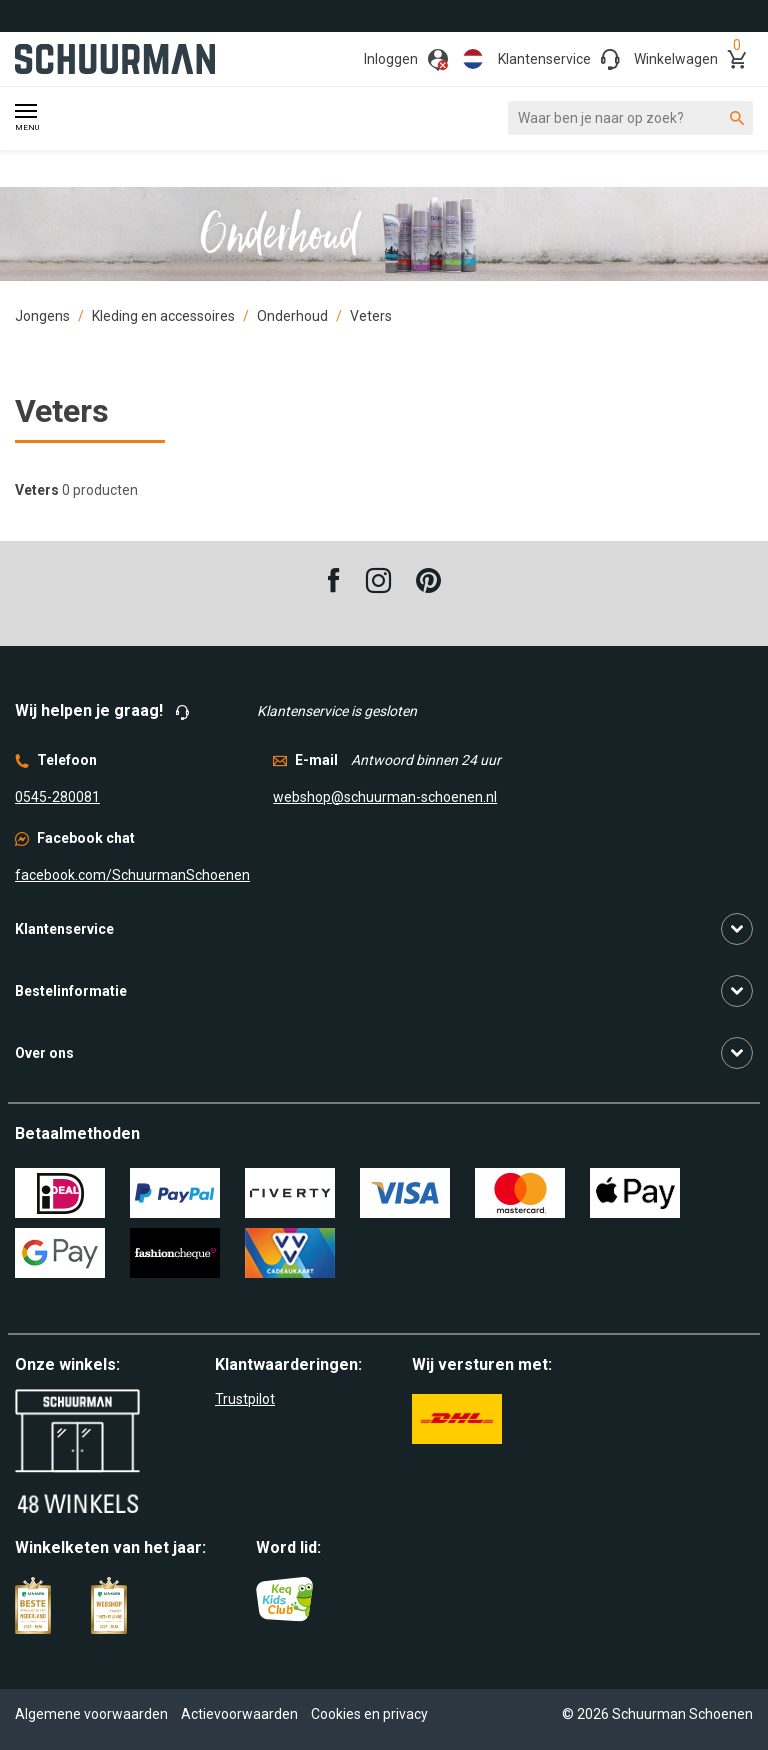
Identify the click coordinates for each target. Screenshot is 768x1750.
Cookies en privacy (369, 1714)
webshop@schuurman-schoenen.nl (385, 797)
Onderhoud (292, 316)
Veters (371, 316)
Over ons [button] (44, 1053)
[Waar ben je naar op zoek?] (630, 118)
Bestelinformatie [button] (71, 991)
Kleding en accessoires (163, 316)
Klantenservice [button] (64, 929)
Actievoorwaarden (239, 1714)
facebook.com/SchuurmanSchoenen (132, 875)
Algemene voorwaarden (91, 1714)
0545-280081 (57, 797)
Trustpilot (245, 1399)
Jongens (42, 316)
